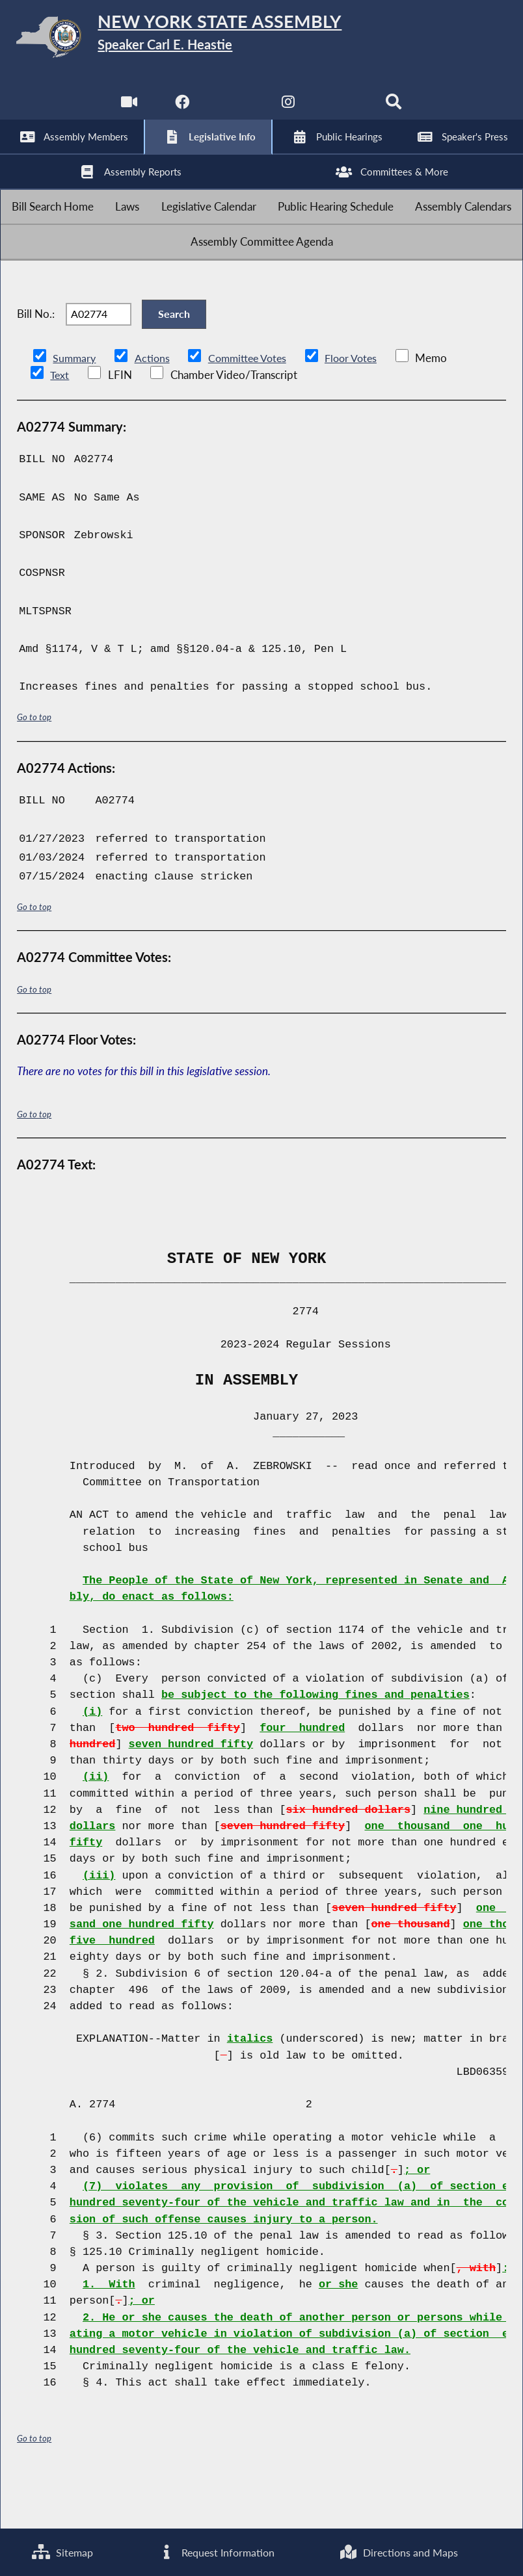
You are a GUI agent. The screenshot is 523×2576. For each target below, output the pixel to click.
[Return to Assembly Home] (261, 39)
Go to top (34, 765)
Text (59, 423)
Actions (154, 406)
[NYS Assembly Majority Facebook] (180, 110)
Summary (75, 406)
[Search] (395, 110)
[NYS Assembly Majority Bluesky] (342, 110)
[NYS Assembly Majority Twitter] (234, 110)
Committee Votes (253, 406)
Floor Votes (361, 406)
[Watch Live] (127, 110)
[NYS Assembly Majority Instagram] (288, 110)
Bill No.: (36, 355)
